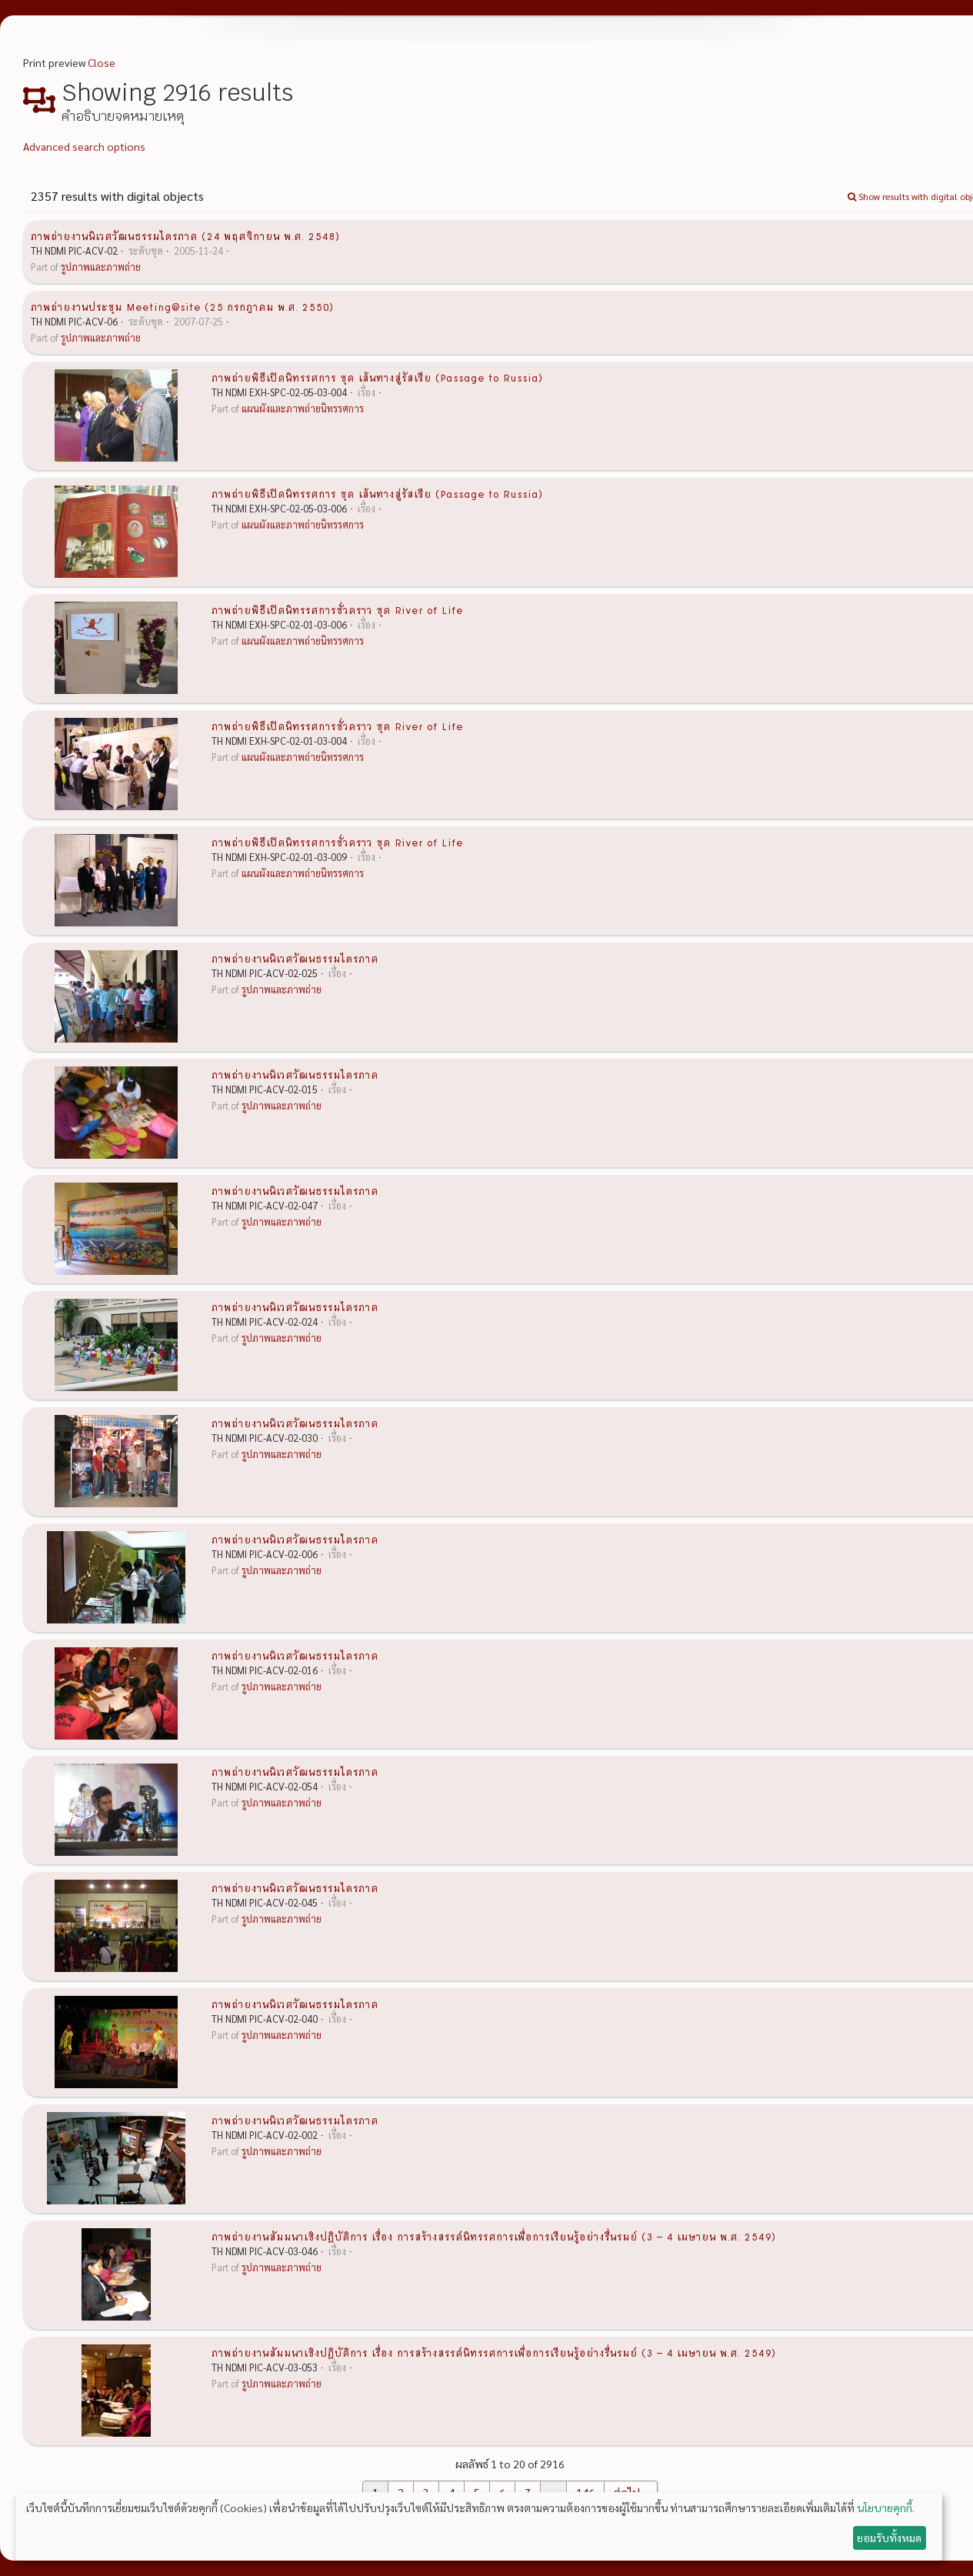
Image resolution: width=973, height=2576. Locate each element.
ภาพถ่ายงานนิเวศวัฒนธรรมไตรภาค (295, 958)
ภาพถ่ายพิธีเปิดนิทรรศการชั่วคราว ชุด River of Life (337, 609)
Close (101, 62)
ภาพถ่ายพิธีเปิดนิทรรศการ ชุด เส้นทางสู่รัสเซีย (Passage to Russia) (377, 377)
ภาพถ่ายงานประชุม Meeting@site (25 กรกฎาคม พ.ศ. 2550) (182, 306)
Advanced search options (84, 146)
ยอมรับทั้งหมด (889, 2537)
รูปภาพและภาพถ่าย (101, 267)
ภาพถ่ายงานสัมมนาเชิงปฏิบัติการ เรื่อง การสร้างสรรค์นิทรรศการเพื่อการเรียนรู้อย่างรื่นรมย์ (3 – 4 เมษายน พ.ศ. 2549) (494, 2236)
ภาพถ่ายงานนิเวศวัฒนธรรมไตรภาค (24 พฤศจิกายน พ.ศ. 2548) (185, 235)
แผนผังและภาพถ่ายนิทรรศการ (303, 408)
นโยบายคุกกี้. (886, 2507)
